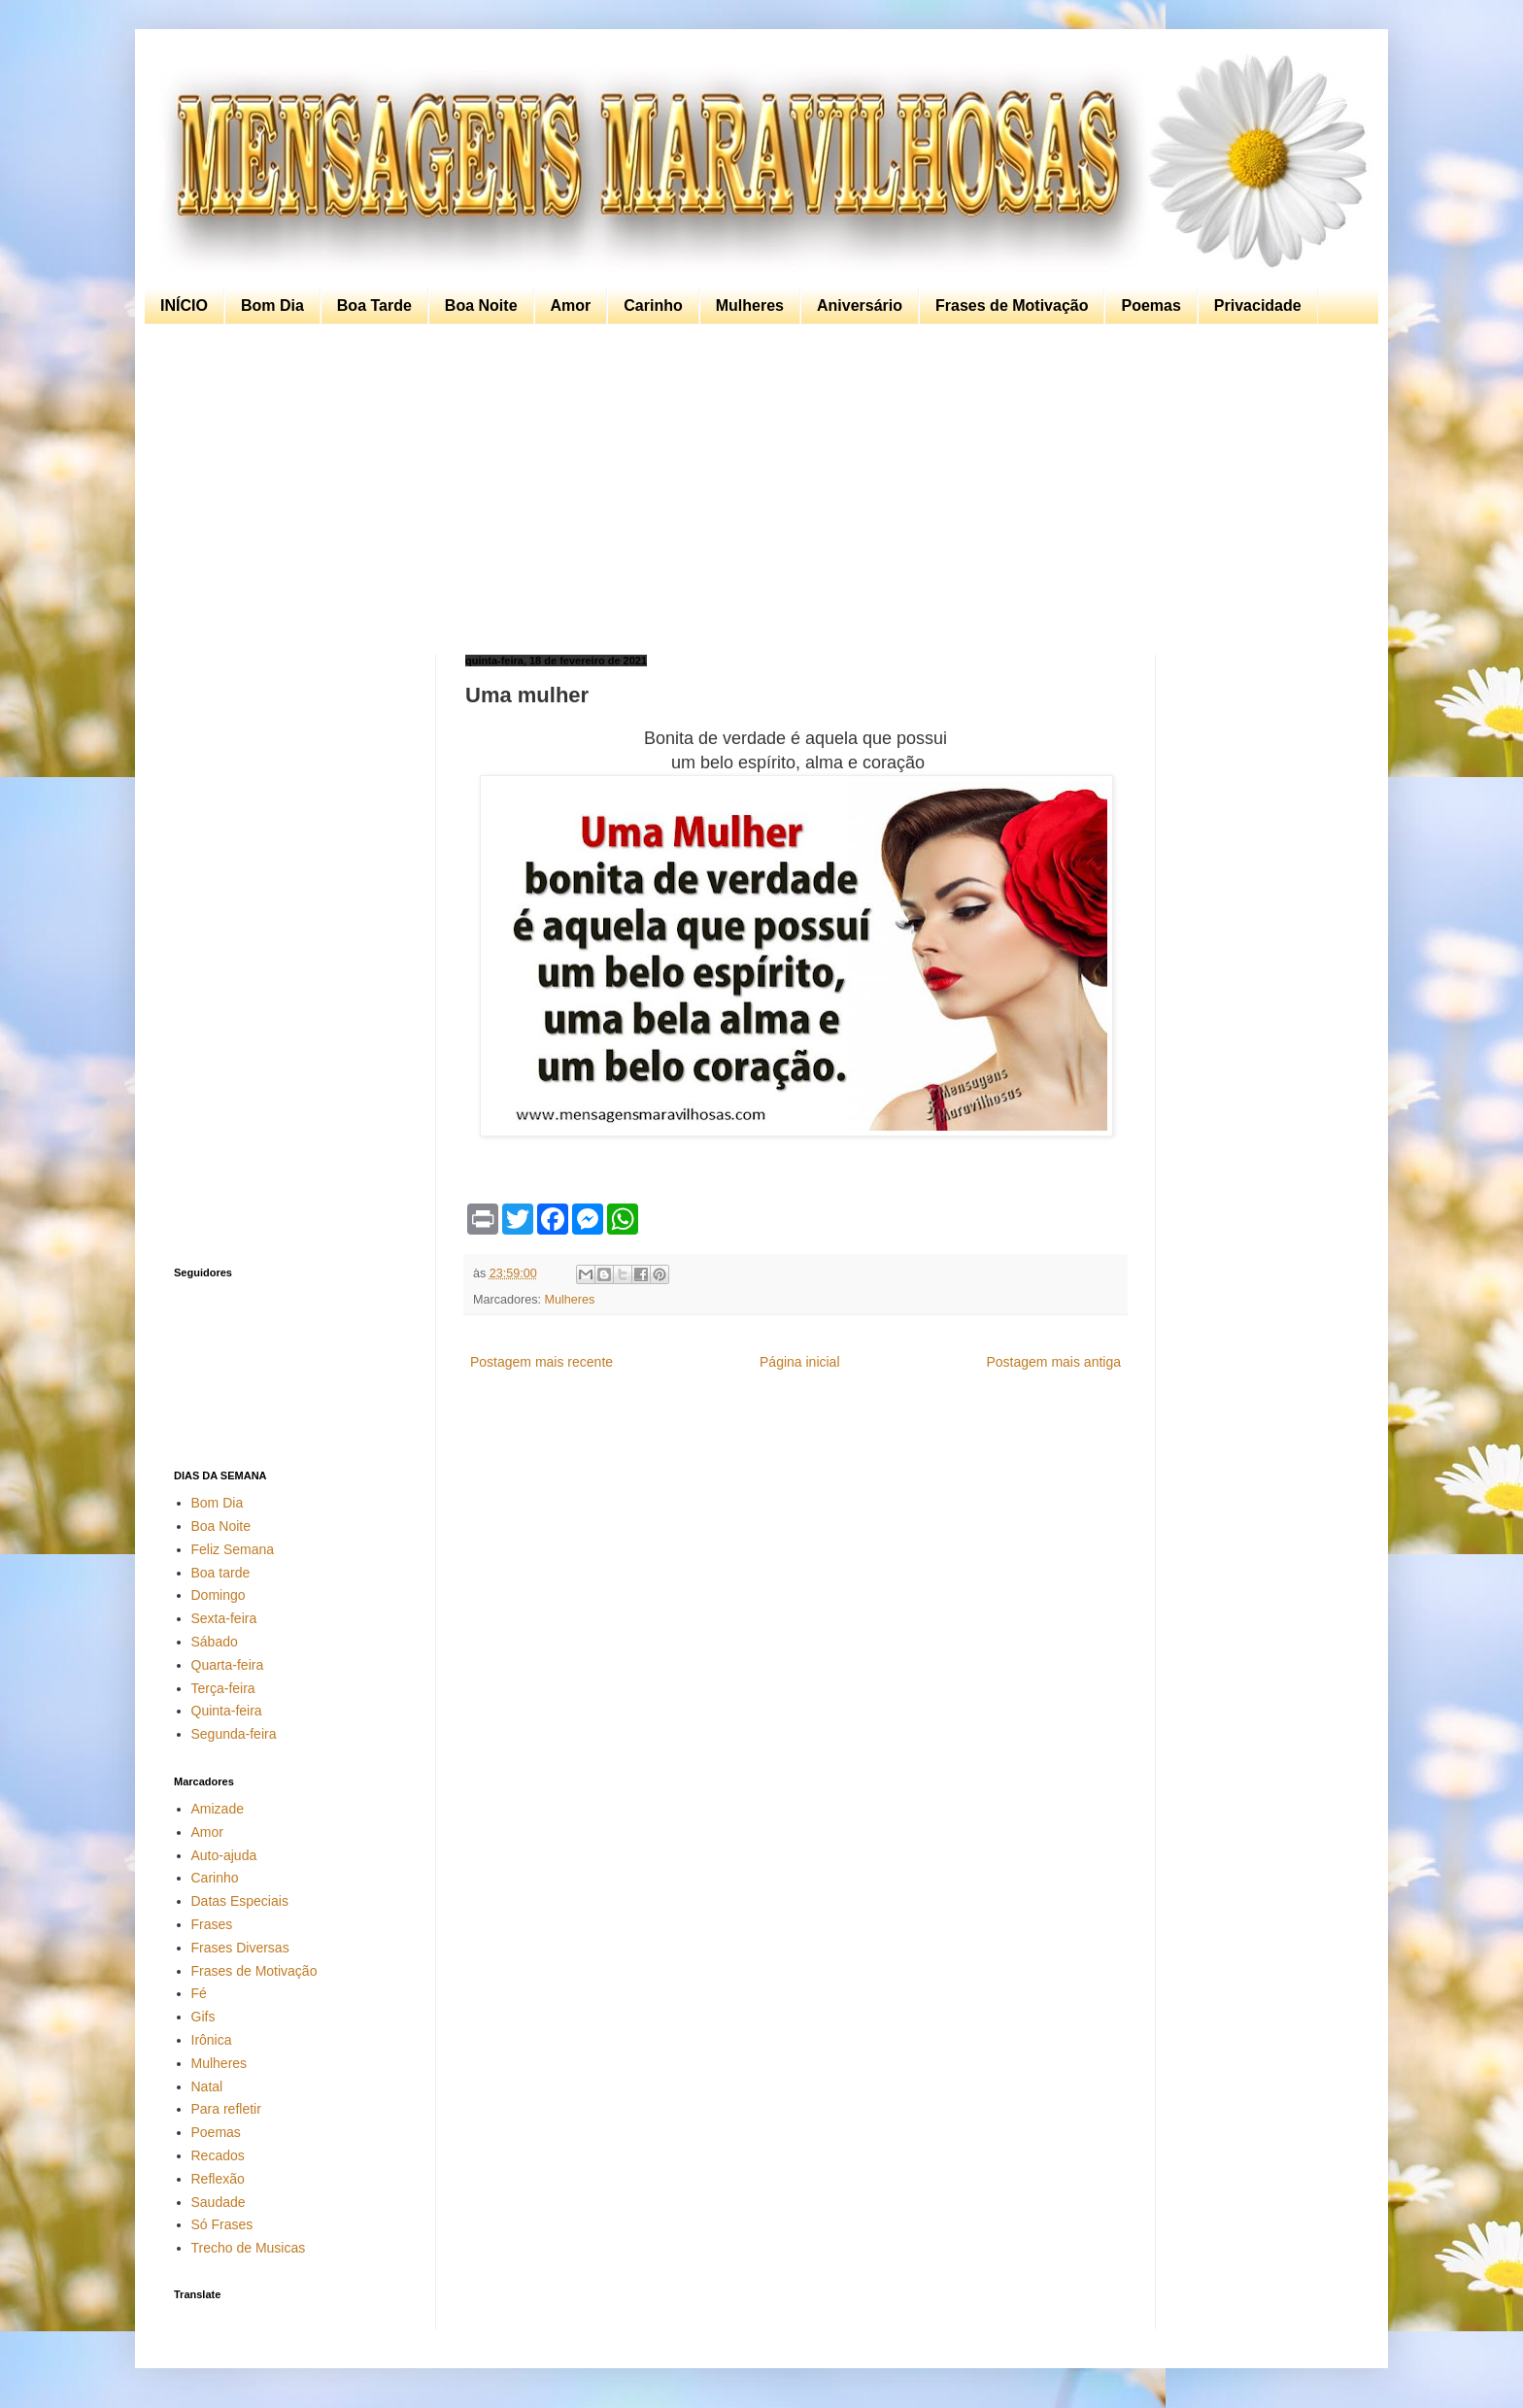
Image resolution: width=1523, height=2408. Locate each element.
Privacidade (1258, 305)
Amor (571, 305)
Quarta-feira (227, 1665)
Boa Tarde (374, 305)
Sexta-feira (224, 1618)
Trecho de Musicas (248, 2247)
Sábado (214, 1641)
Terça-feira (223, 1688)
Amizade (217, 1808)
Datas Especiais (239, 1901)
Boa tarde (221, 1572)
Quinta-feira (226, 1710)
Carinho (653, 305)
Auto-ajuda (224, 1855)
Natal (207, 2086)
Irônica (211, 2040)
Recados (218, 2155)
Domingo (218, 1595)
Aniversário (859, 305)
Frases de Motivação (1011, 305)
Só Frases (222, 2224)
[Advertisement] (756, 490)
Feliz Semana (233, 1549)
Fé (199, 1993)
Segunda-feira (234, 1734)
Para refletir (226, 2109)
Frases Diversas (240, 1947)
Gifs (203, 2016)
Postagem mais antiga (1053, 1362)
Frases (212, 1924)
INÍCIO (184, 305)
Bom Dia (272, 305)
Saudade (218, 2202)
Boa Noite (481, 305)
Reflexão (218, 2179)
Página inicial (800, 1362)
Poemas (1150, 305)
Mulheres (750, 305)
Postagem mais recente (541, 1362)
